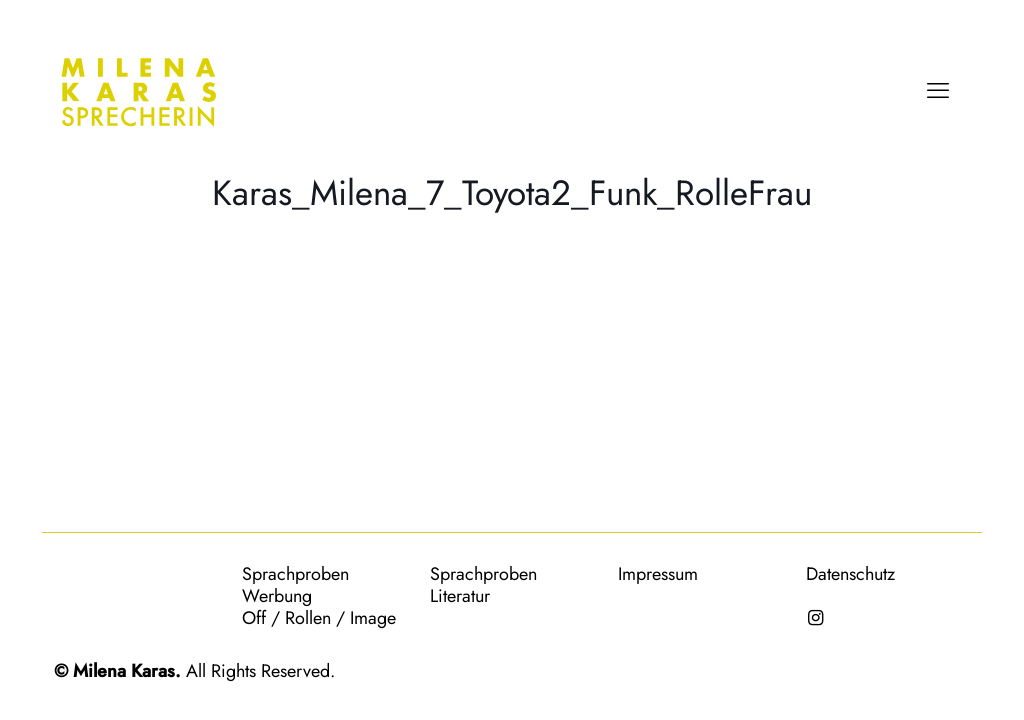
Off (254, 618)
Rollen (308, 618)
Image (373, 618)
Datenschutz (850, 574)
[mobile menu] (938, 90)
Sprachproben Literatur (483, 585)
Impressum (658, 574)
